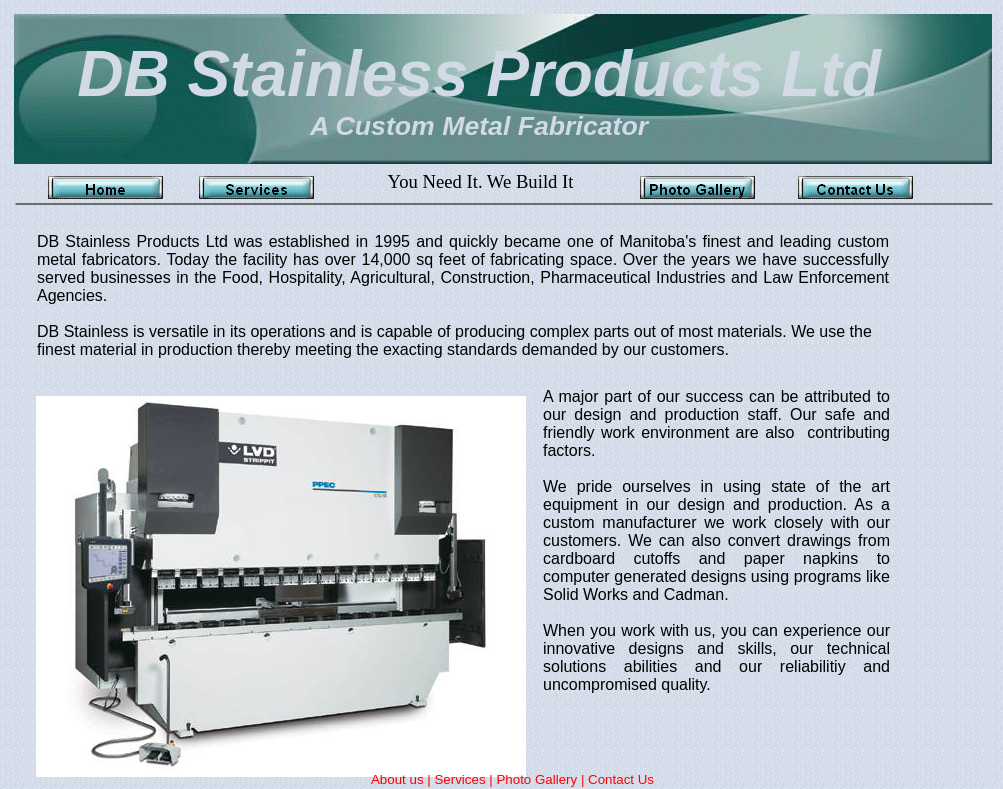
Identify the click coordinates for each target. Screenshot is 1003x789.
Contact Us (621, 779)
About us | (402, 779)
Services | (465, 779)
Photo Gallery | (542, 779)
